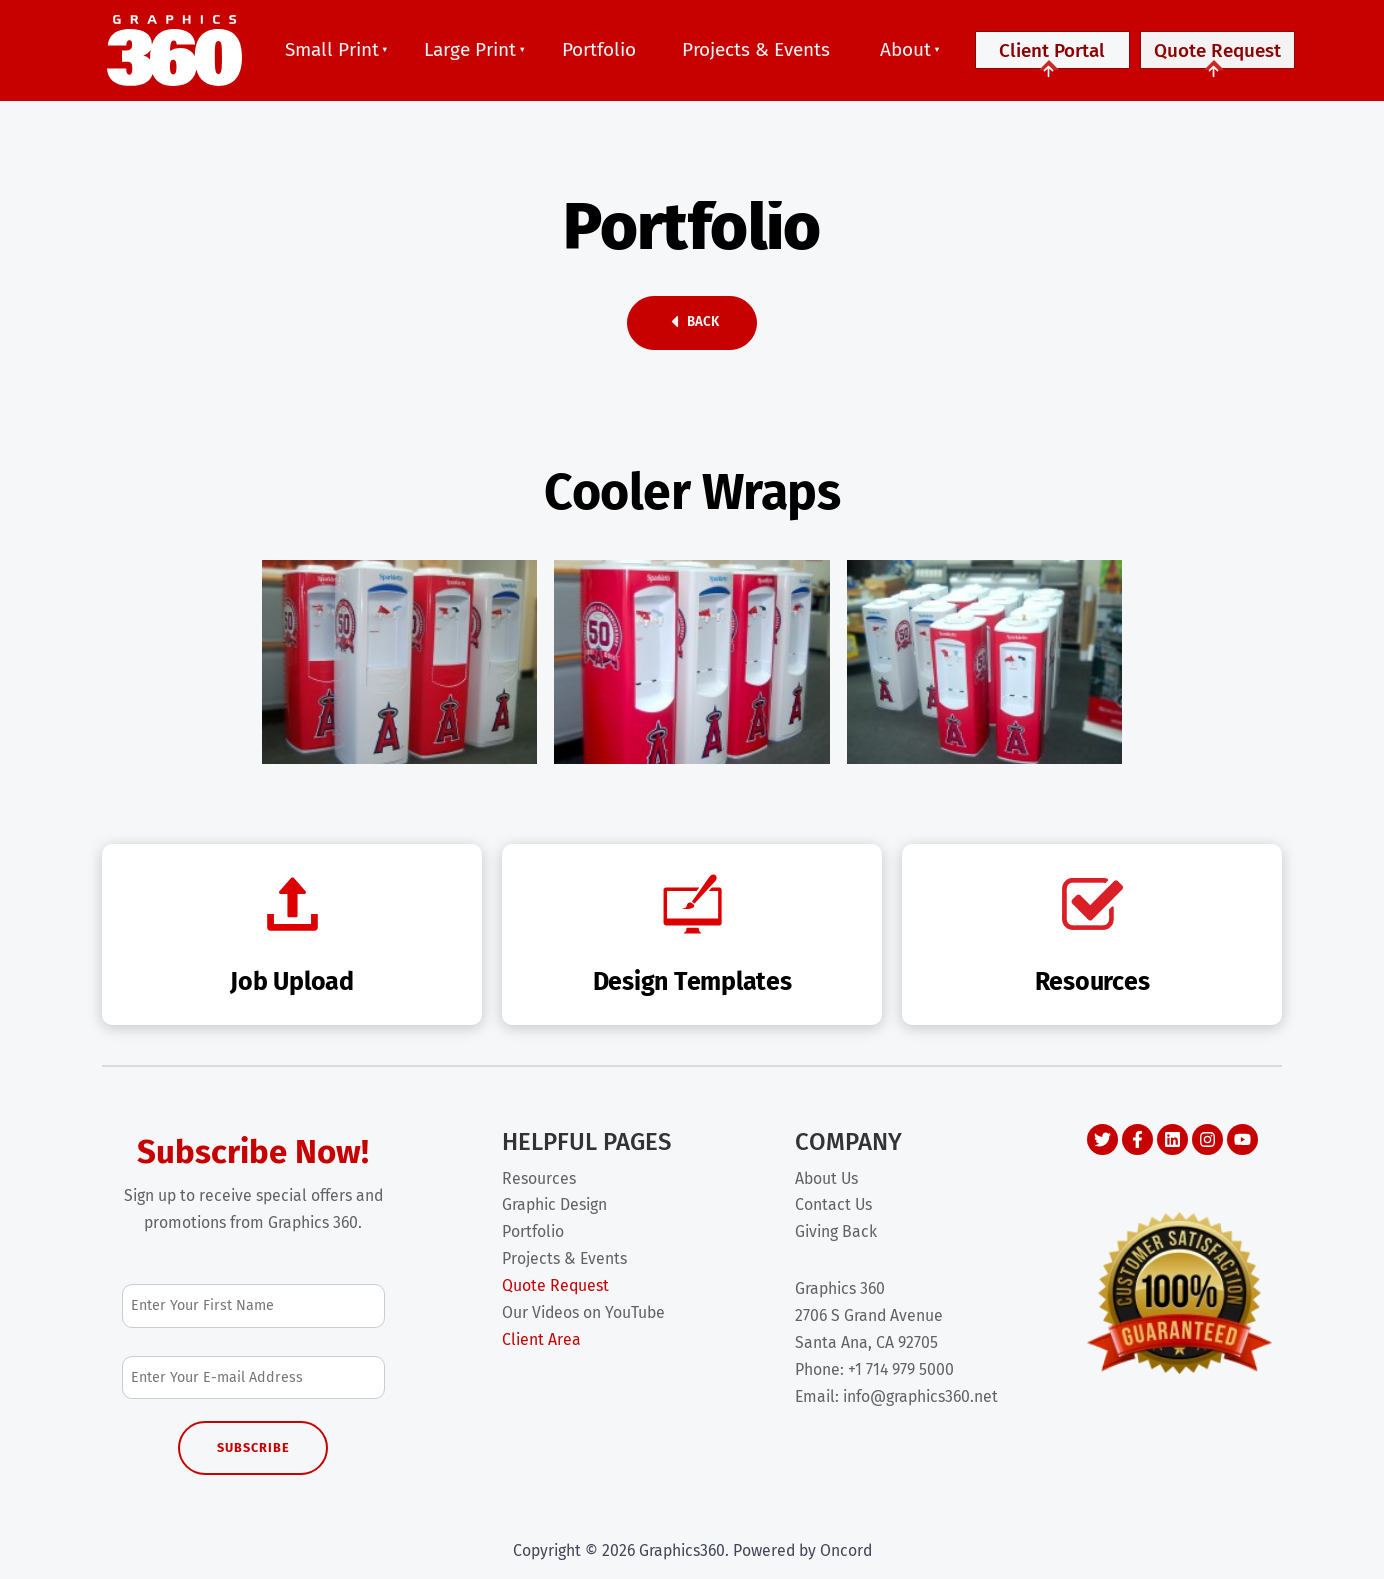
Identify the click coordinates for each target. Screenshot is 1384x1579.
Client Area (541, 1339)
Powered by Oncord (802, 1550)
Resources (539, 1178)
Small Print (332, 49)
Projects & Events (756, 49)
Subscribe (253, 1447)
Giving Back (836, 1231)
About (905, 49)
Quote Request (1217, 58)
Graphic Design (554, 1204)
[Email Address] (253, 1377)
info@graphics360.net (920, 1396)
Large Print (470, 49)
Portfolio (599, 49)
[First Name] (253, 1305)
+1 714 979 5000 (901, 1369)
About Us (826, 1178)
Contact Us (833, 1204)
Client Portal (1052, 58)
